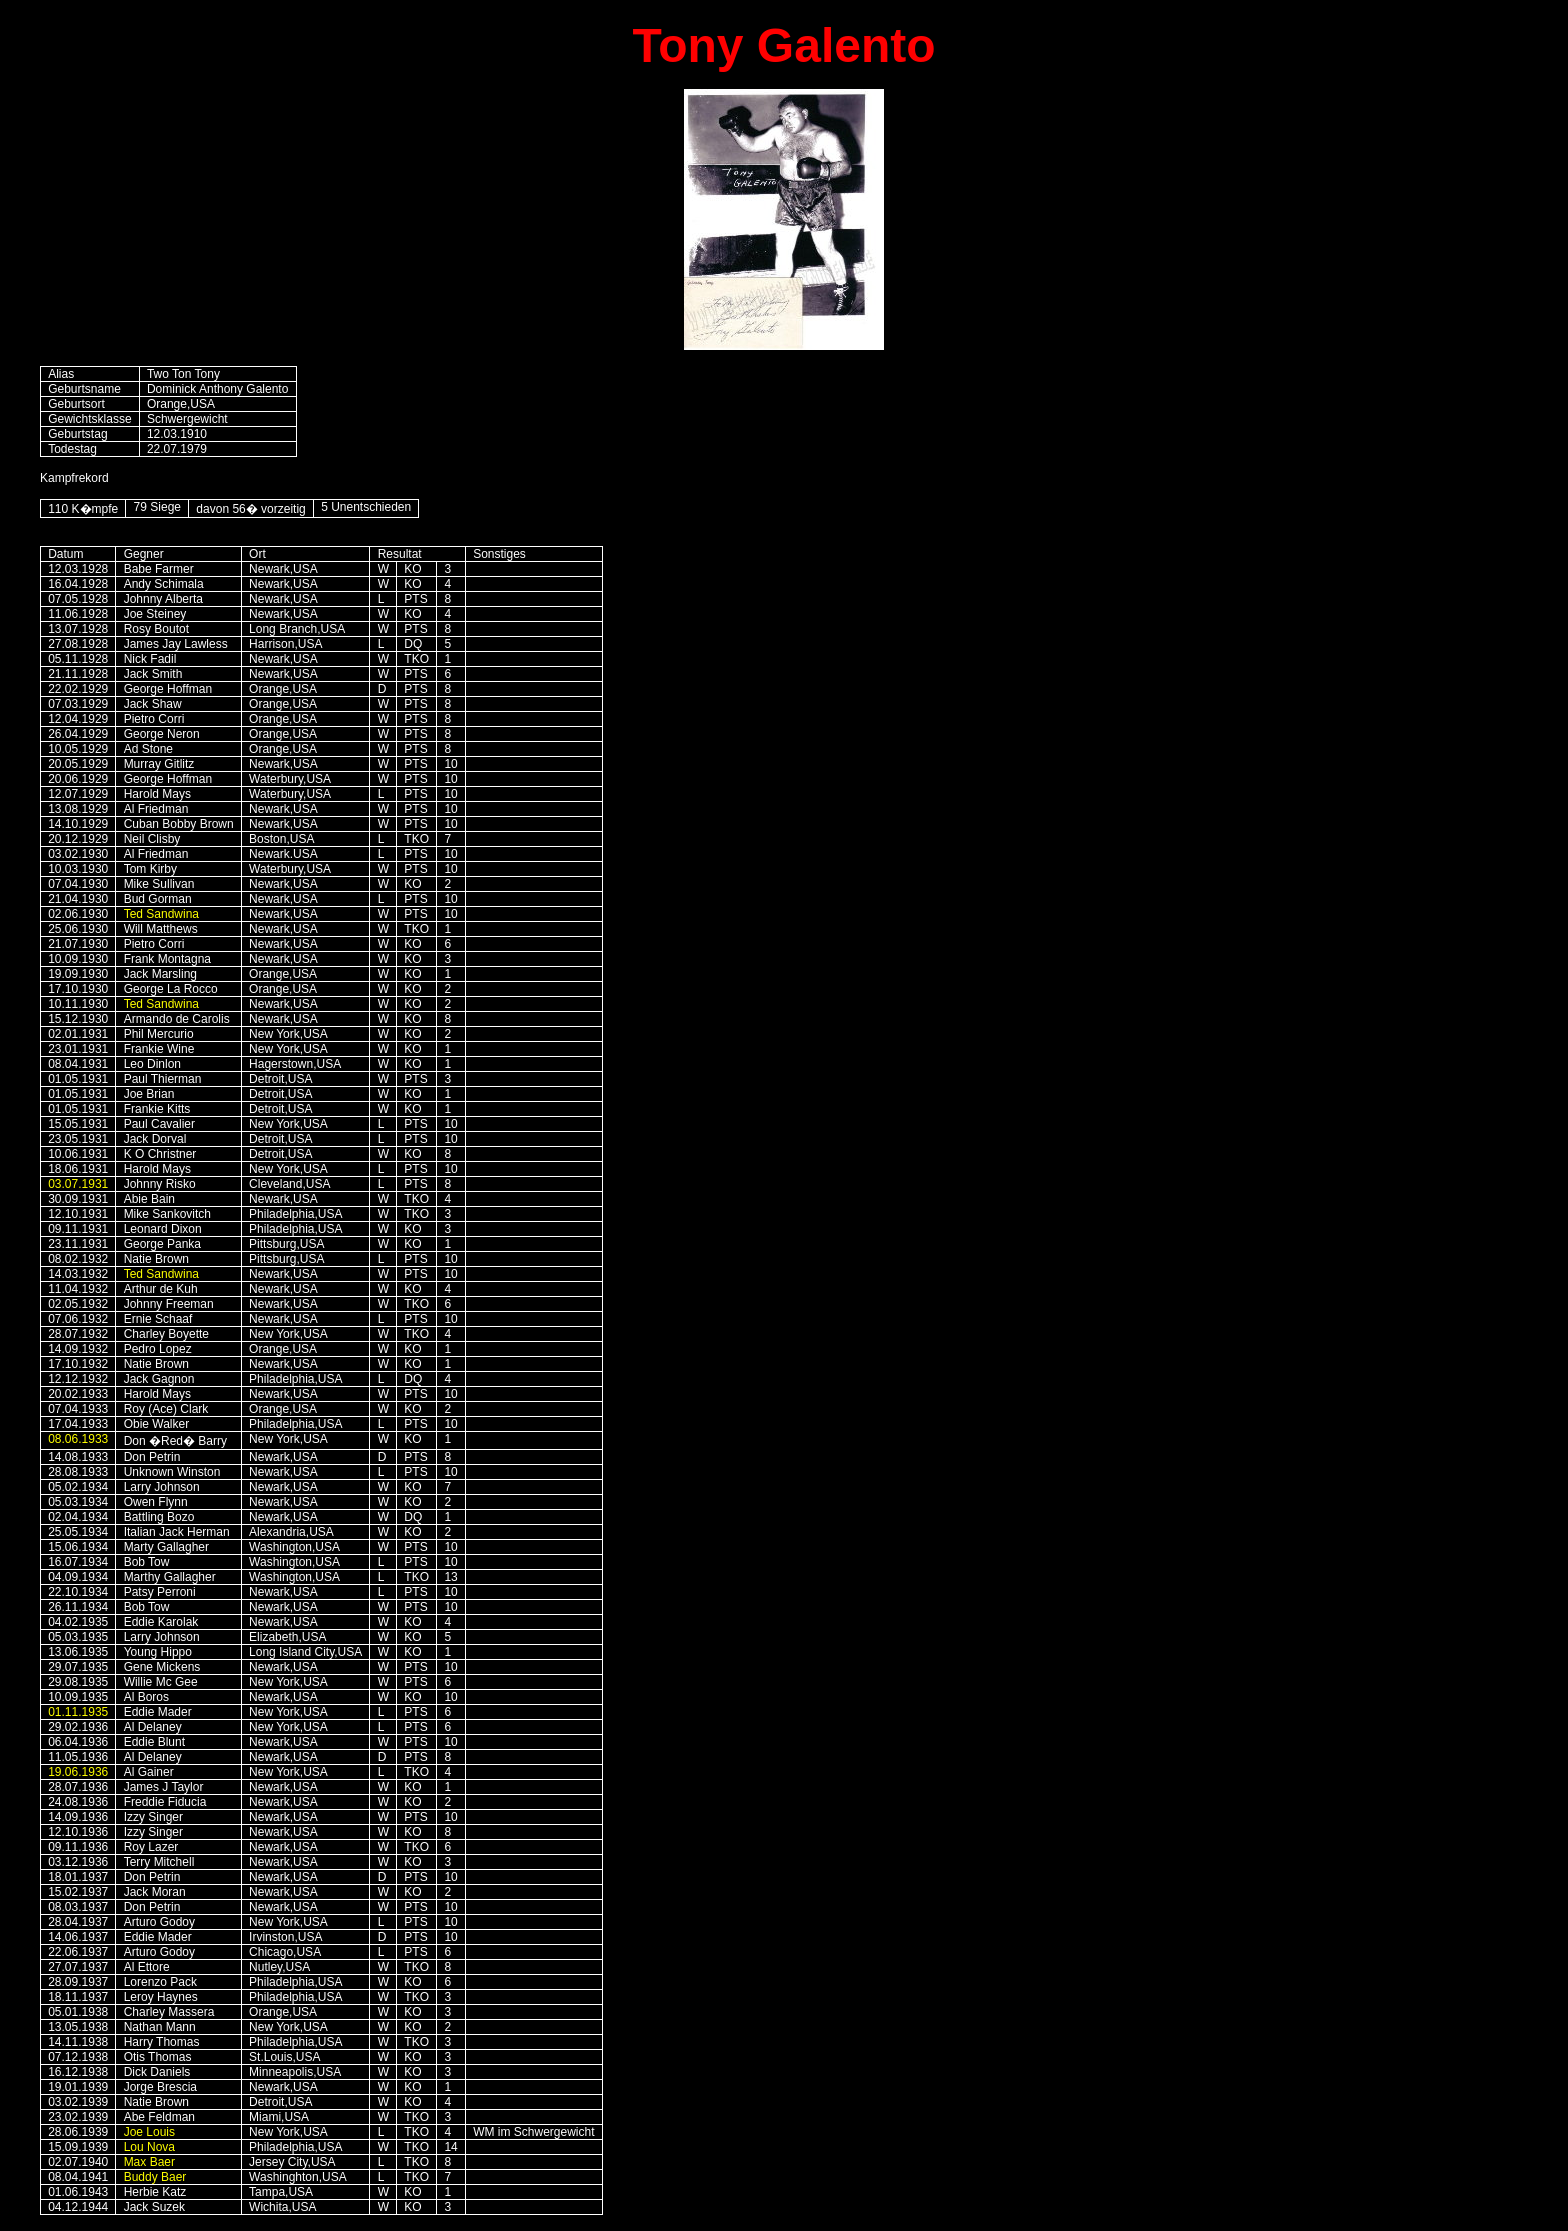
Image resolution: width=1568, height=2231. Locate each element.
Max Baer (149, 2162)
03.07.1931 (78, 1184)
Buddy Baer (155, 2177)
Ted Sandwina (161, 914)
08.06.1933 (78, 1439)
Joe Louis (149, 2132)
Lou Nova (149, 2147)
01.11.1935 (78, 1712)
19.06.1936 (78, 1772)
